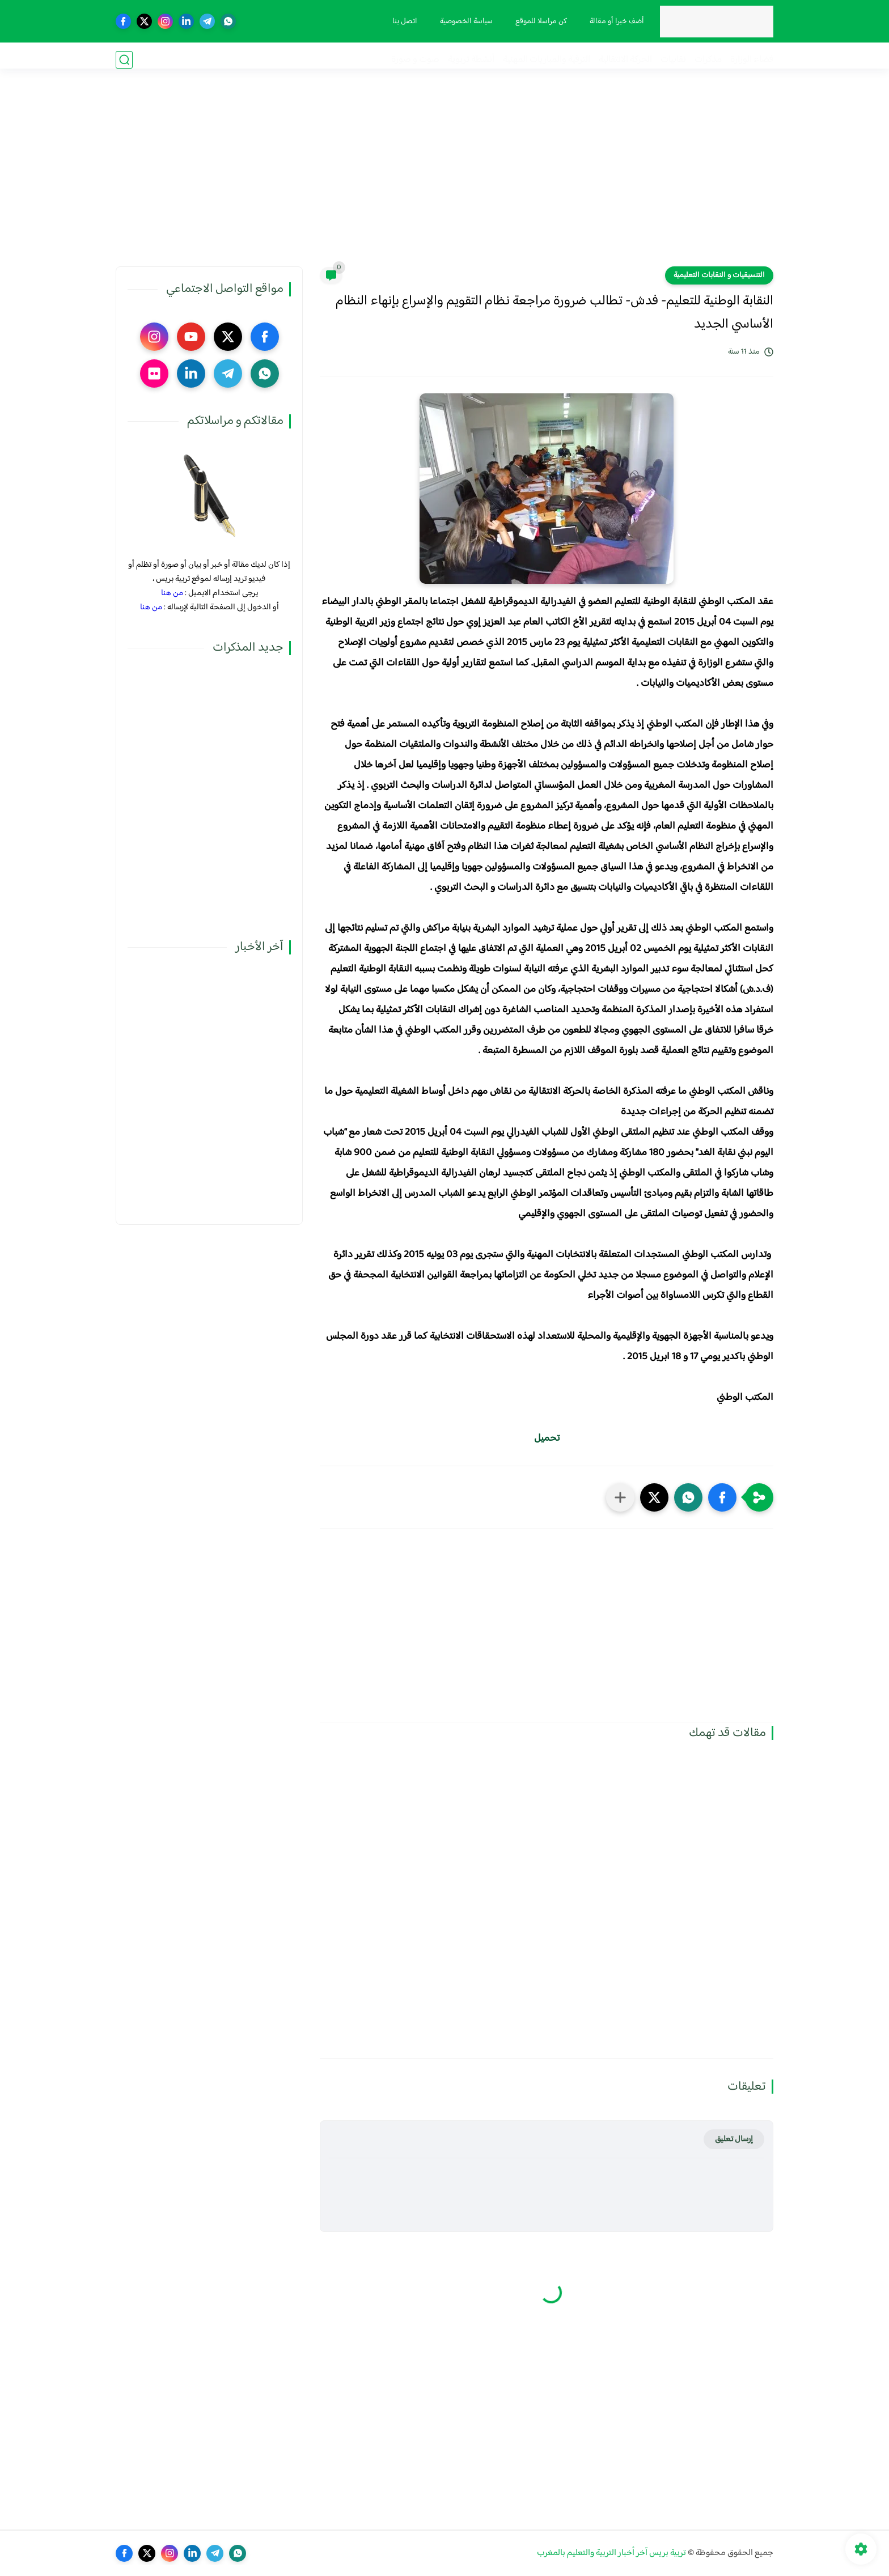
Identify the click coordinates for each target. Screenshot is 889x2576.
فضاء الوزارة (751, 60)
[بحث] (124, 60)
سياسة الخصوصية (462, 21)
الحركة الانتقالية (625, 60)
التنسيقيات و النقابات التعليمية (719, 275)
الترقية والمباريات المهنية (546, 60)
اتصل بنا (400, 21)
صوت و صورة (415, 60)
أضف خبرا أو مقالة (613, 21)
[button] (722, 1497)
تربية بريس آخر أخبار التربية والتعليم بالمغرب (611, 2553)
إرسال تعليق (734, 2139)
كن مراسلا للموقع (537, 21)
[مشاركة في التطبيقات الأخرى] (620, 1497)
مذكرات (708, 60)
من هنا (172, 593)
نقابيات (673, 60)
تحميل (547, 1438)
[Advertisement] (444, 178)
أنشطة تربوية (471, 60)
